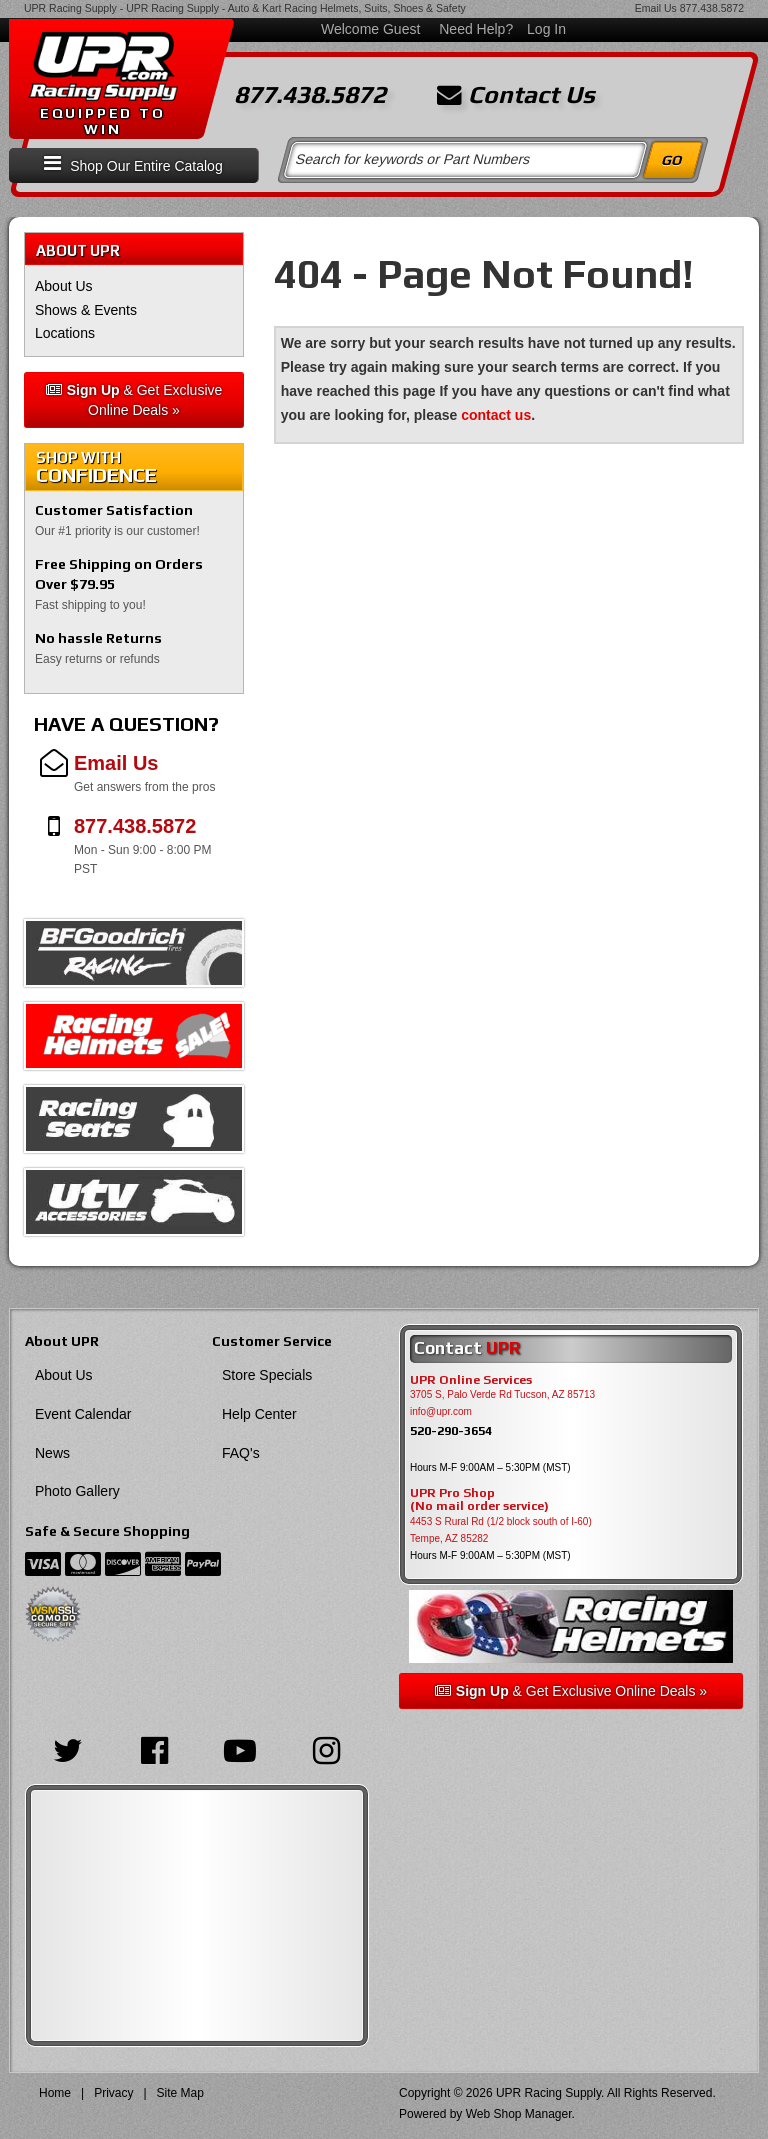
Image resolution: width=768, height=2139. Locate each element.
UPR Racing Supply (70, 8)
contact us (496, 415)
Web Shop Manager (519, 2114)
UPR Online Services (471, 1380)
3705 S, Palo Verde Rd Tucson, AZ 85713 (502, 1394)
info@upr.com (441, 1411)
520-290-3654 (451, 1430)
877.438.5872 (712, 8)
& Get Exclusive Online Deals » (134, 400)
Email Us (656, 8)
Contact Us (516, 95)
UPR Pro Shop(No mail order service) (479, 1500)
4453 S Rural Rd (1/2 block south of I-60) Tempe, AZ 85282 (501, 1530)
